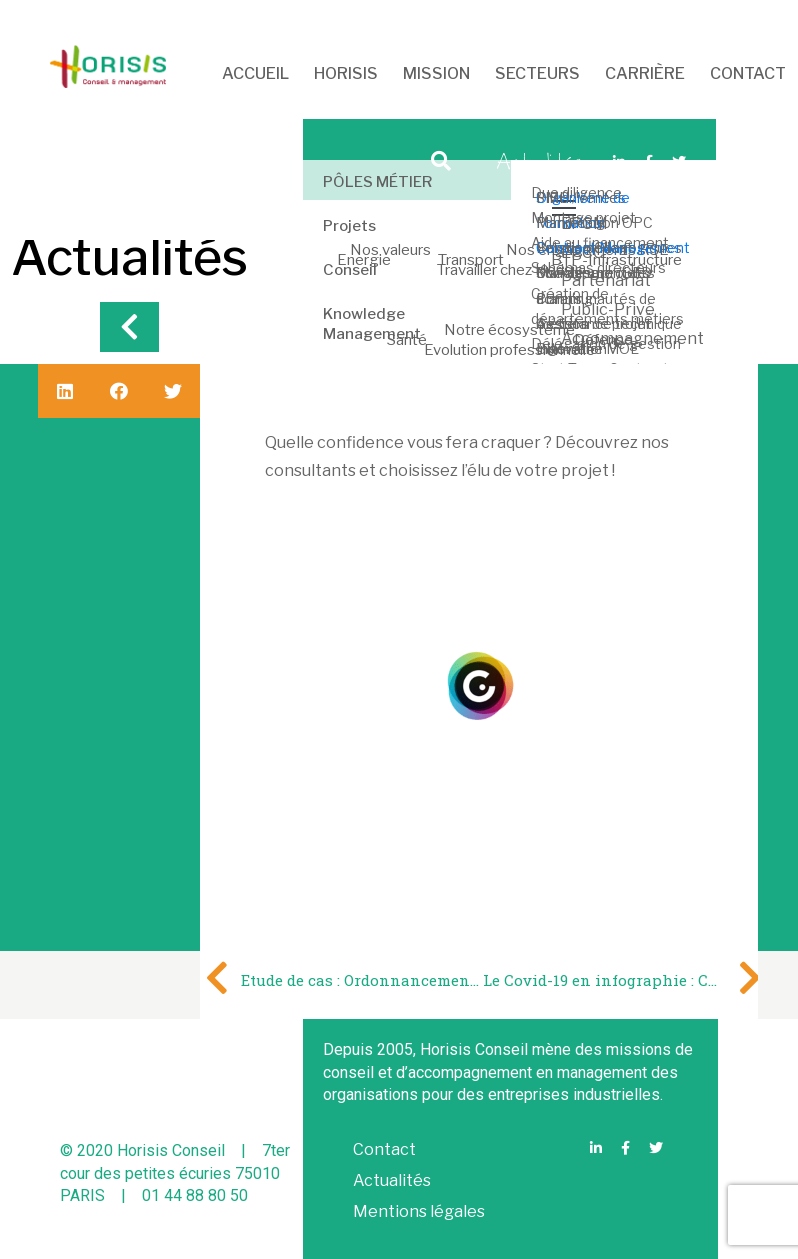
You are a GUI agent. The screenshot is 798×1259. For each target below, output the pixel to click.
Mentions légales (419, 1211)
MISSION (436, 73)
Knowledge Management (372, 324)
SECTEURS (537, 73)
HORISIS (346, 73)
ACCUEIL (254, 73)
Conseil (350, 270)
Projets (349, 226)
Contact (384, 1149)
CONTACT (748, 73)
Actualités (392, 1180)
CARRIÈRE (645, 73)
